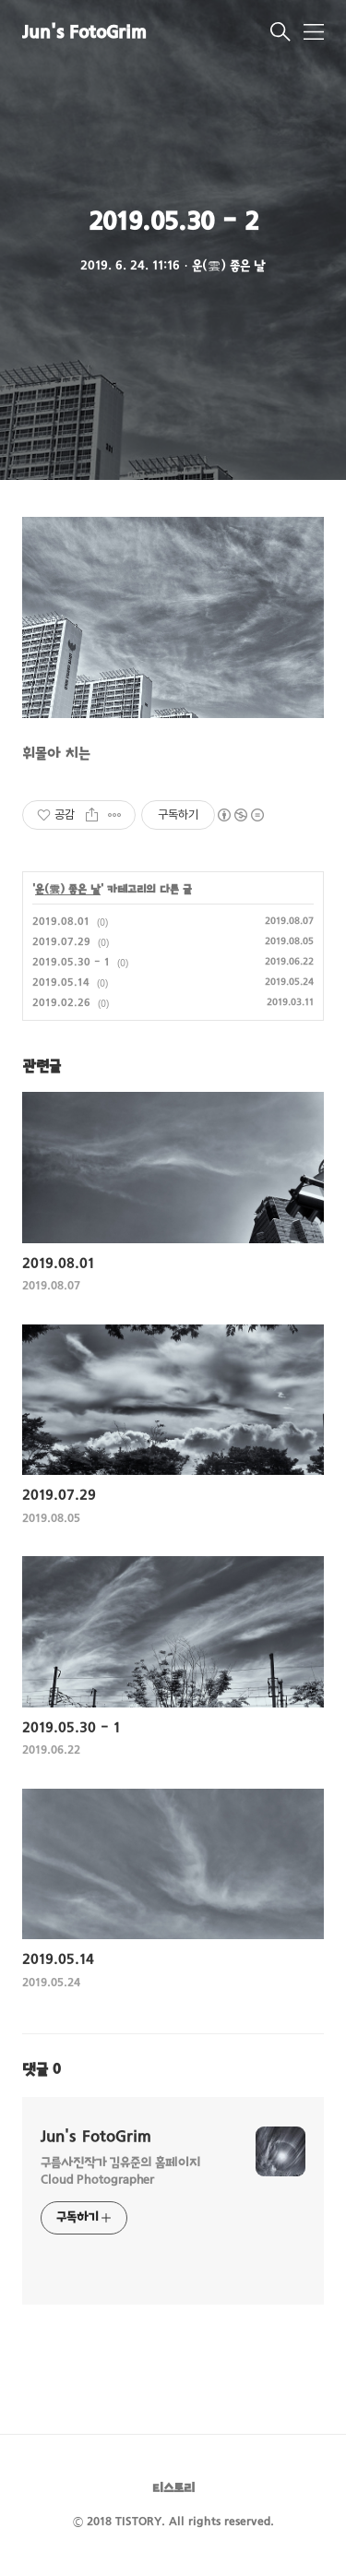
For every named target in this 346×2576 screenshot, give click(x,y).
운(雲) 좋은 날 (68, 889)
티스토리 (173, 2489)
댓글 (41, 2070)
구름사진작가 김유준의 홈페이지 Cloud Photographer (120, 2171)
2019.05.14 (60, 982)
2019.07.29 (61, 942)
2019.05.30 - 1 (71, 962)
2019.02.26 (61, 1003)
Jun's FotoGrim (84, 33)
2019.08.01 (60, 922)
